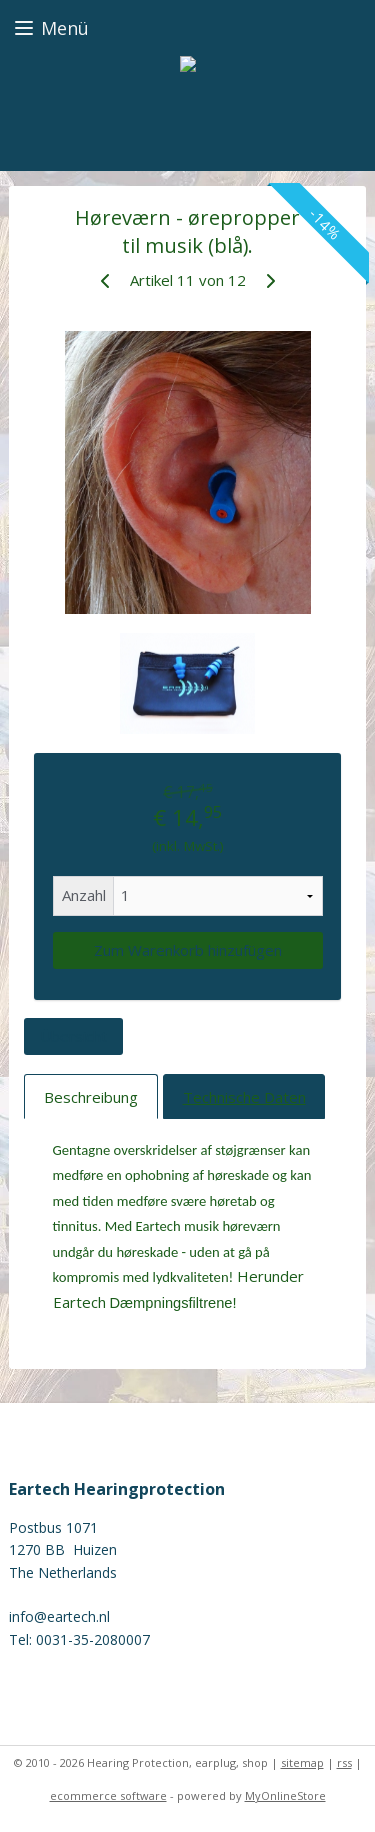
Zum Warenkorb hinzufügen (188, 950)
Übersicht (73, 1036)
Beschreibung (91, 1096)
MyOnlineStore (285, 1795)
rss (344, 1762)
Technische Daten (244, 1096)
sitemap (302, 1762)
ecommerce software (108, 1795)
